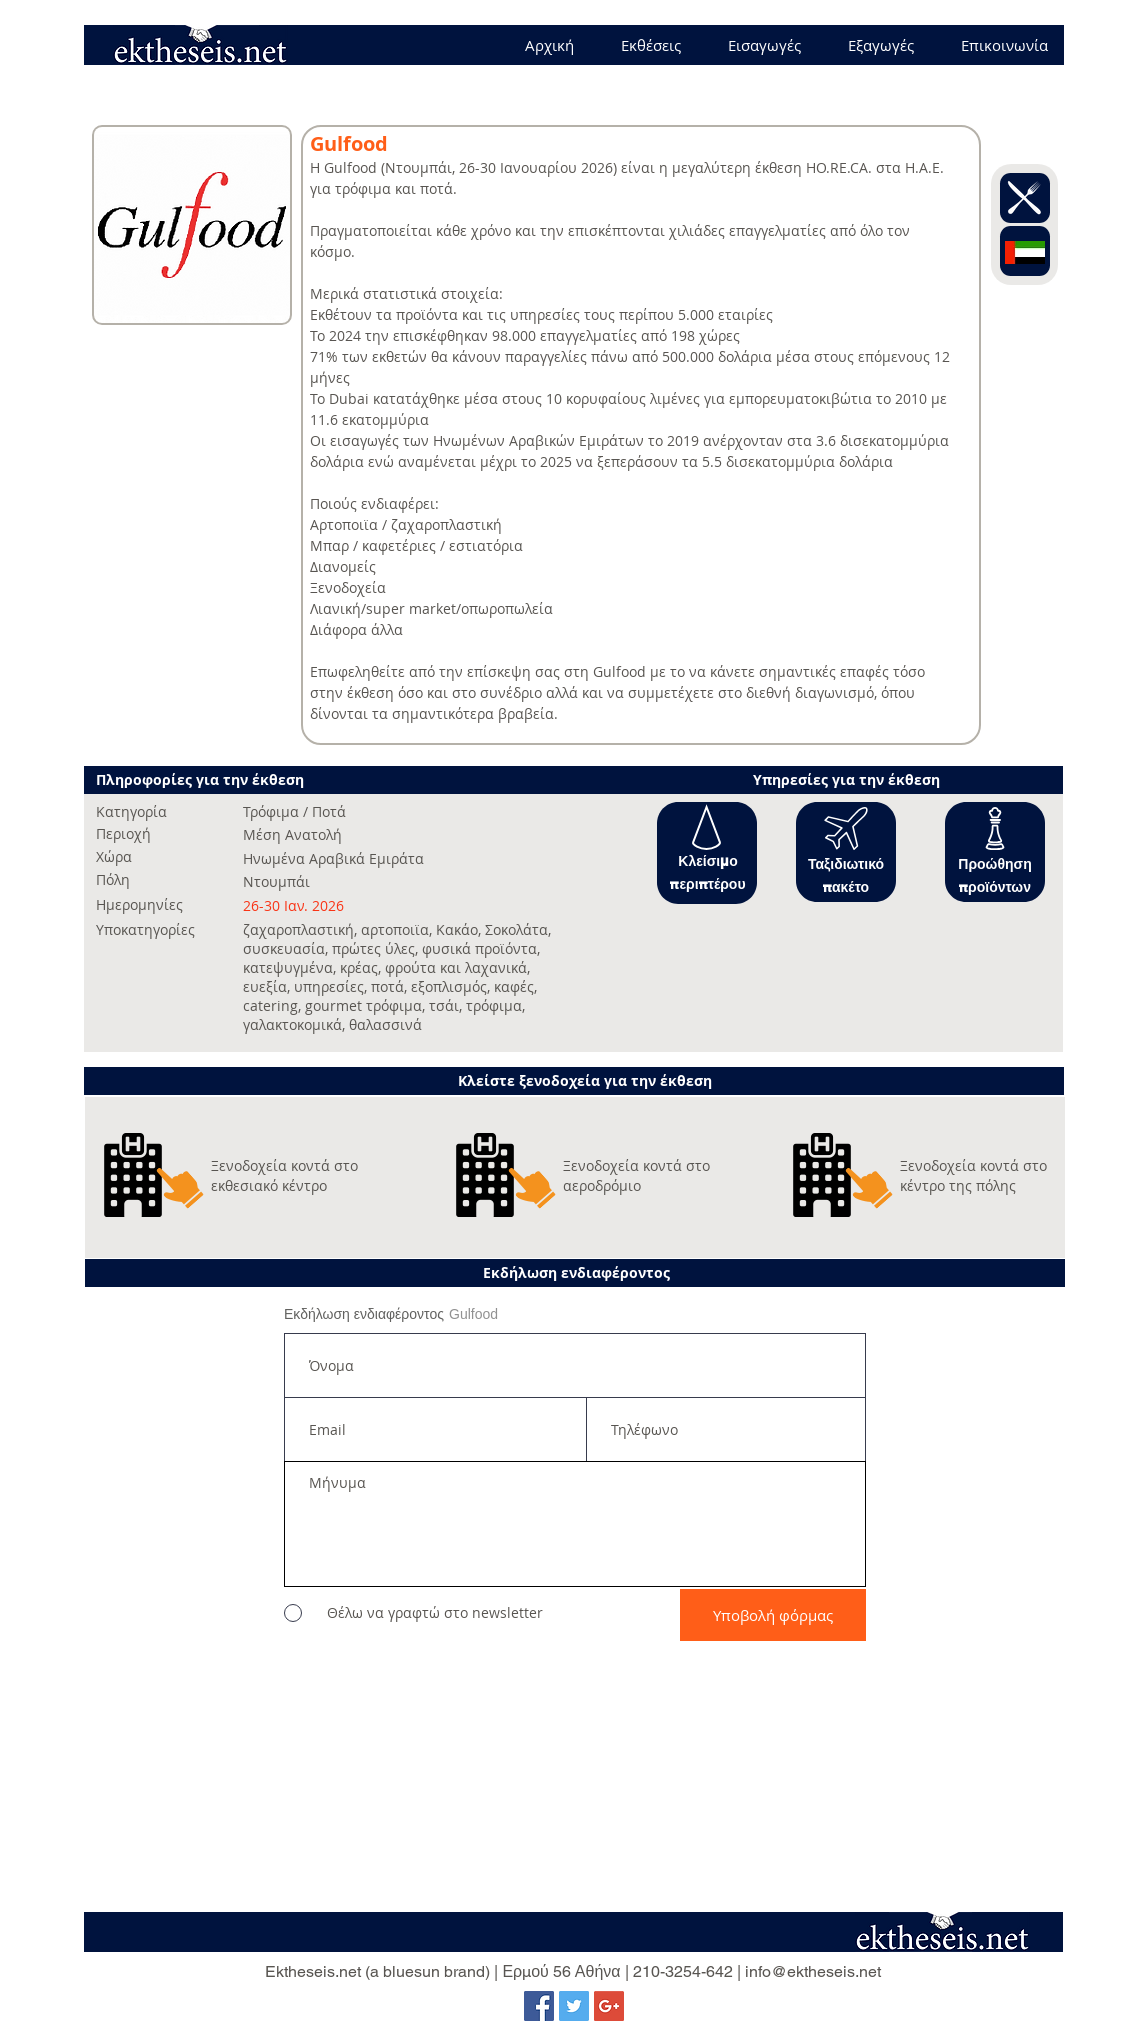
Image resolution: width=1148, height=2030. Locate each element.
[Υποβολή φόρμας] (773, 1615)
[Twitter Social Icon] (574, 2006)
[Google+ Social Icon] (609, 2006)
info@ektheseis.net (813, 1971)
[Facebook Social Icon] (539, 2006)
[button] (706, 828)
